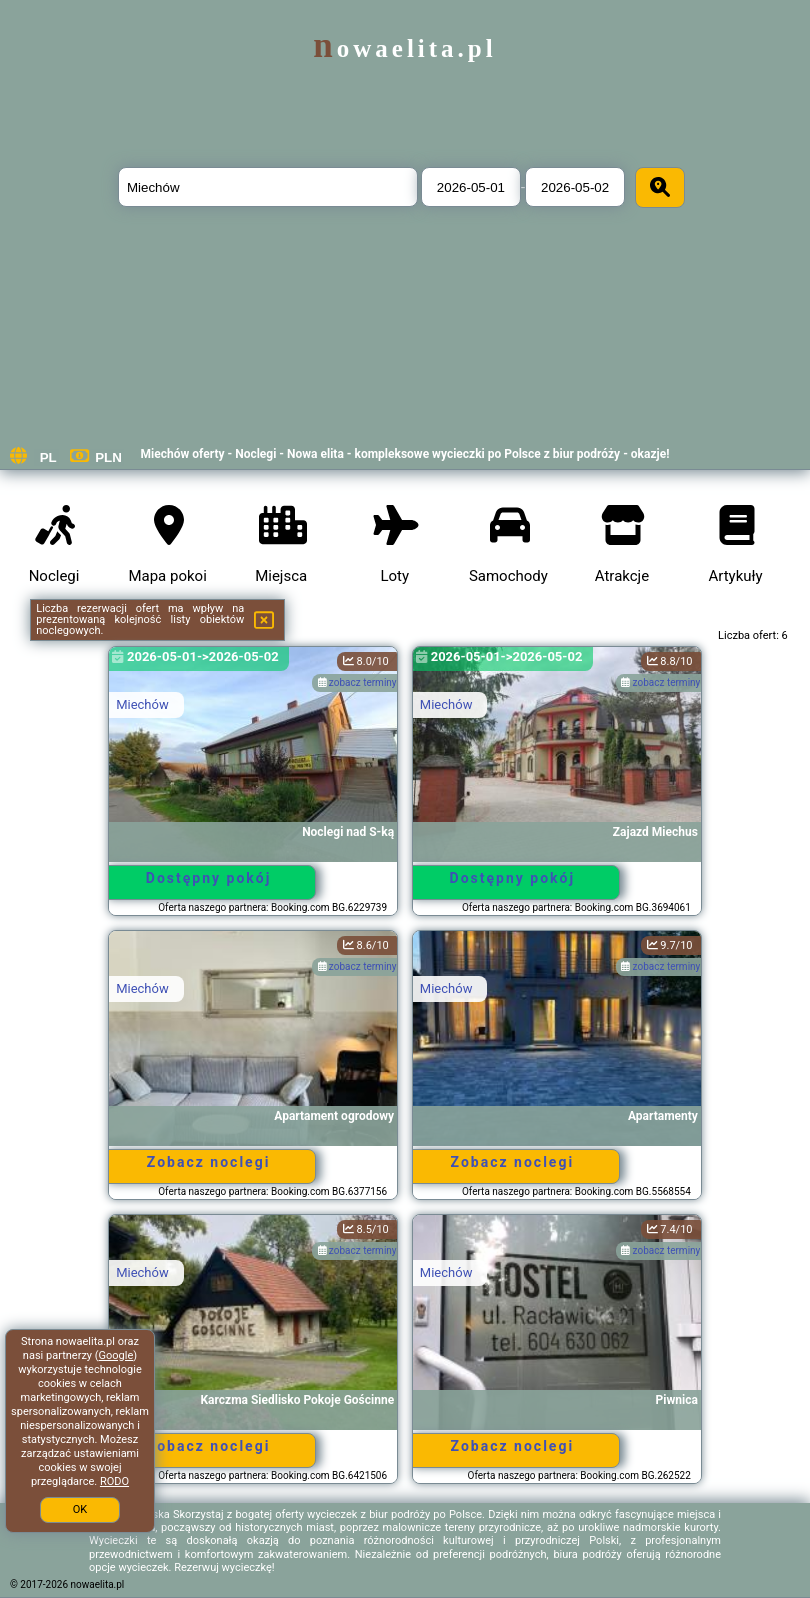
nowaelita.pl (404, 48)
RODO (114, 1481)
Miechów (142, 704)
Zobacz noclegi (209, 1162)
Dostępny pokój (209, 878)
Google (116, 1355)
